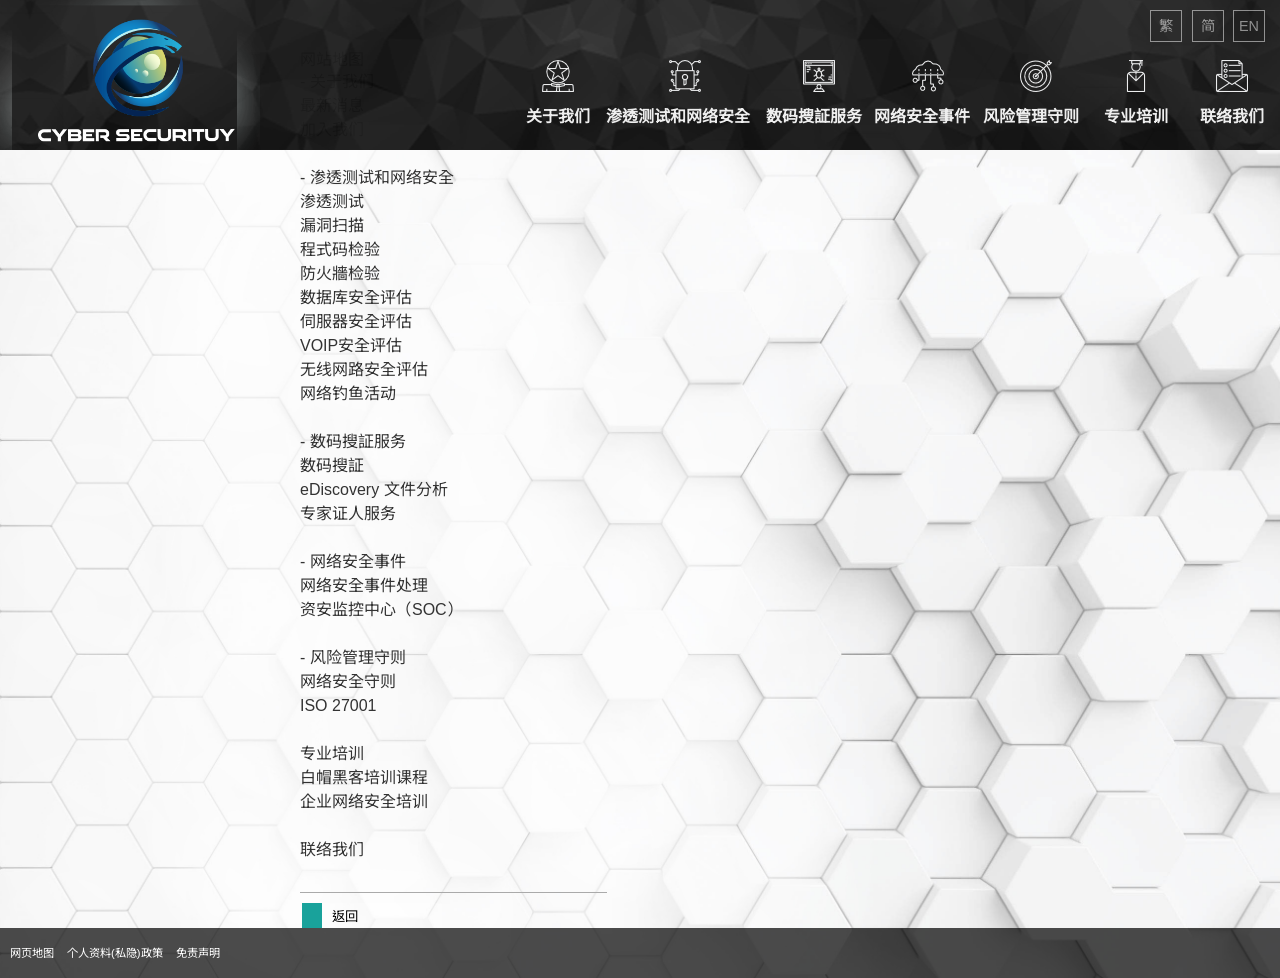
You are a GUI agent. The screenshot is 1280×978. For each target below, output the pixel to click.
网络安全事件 (928, 92)
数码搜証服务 (818, 92)
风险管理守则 (1035, 92)
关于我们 (558, 92)
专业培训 (1136, 92)
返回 (342, 916)
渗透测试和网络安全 (684, 92)
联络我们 (1232, 92)
